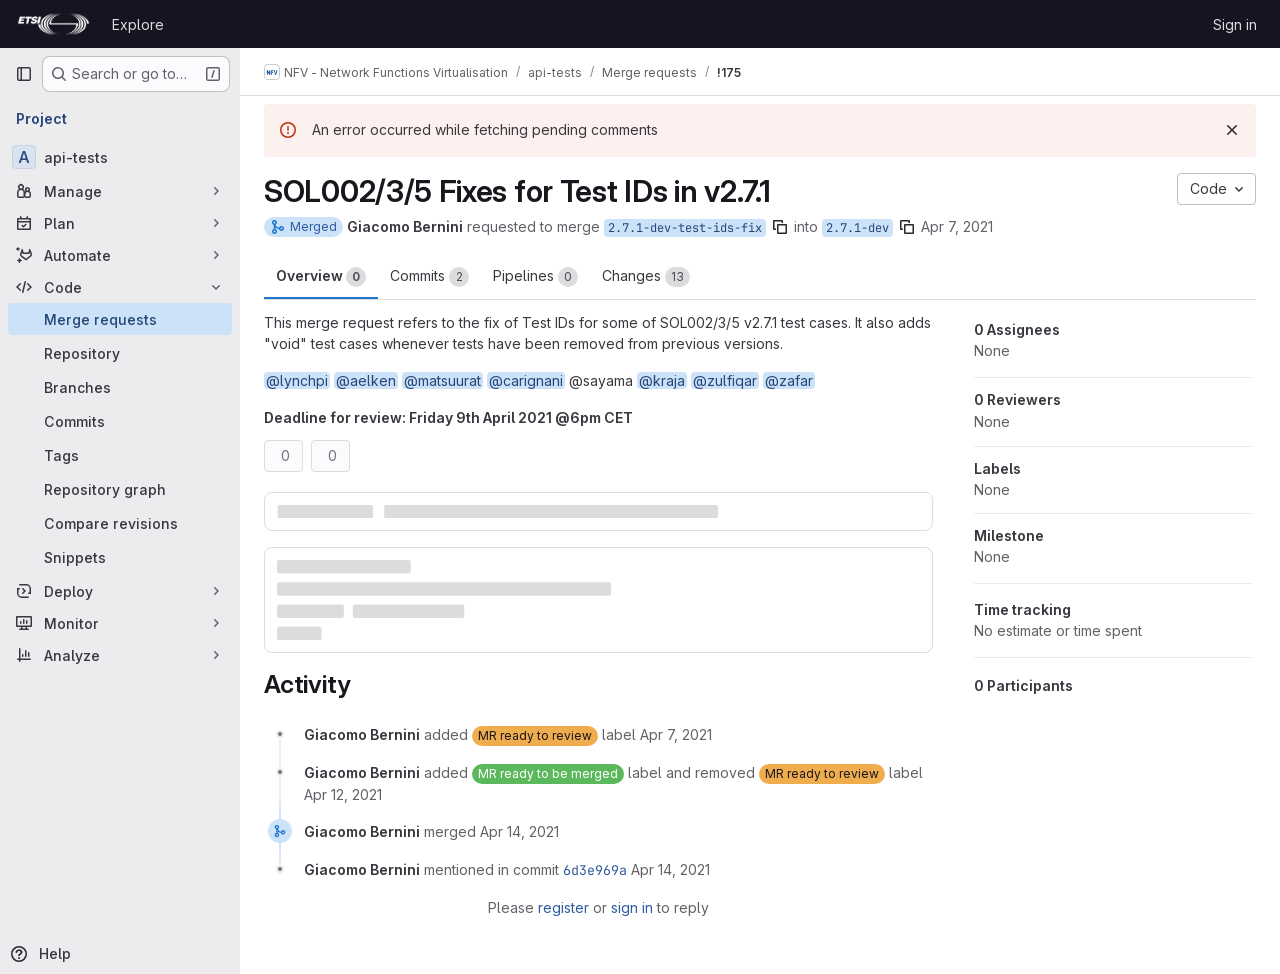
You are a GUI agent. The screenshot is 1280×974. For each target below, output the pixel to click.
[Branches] (120, 387)
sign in (632, 907)
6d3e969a (595, 870)
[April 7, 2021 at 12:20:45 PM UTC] (676, 734)
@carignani (526, 380)
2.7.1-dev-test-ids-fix (685, 228)
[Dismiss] (1232, 130)
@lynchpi (297, 380)
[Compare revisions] (120, 523)
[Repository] (120, 353)
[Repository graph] (120, 489)
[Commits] (120, 421)
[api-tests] (120, 157)
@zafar (789, 380)
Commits (429, 277)
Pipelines (535, 277)
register (563, 907)
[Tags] (120, 455)
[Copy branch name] (780, 227)
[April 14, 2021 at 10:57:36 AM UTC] (519, 831)
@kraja (662, 380)
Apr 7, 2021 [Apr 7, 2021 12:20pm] (957, 226)
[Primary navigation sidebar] (24, 74)
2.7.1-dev (857, 228)
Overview (321, 277)
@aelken (366, 380)
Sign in (1235, 24)
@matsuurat (442, 380)
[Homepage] (53, 24)
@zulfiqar (725, 380)
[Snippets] (120, 557)
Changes (646, 277)
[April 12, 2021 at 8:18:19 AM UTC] (343, 794)
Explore (138, 24)
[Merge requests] (120, 319)
